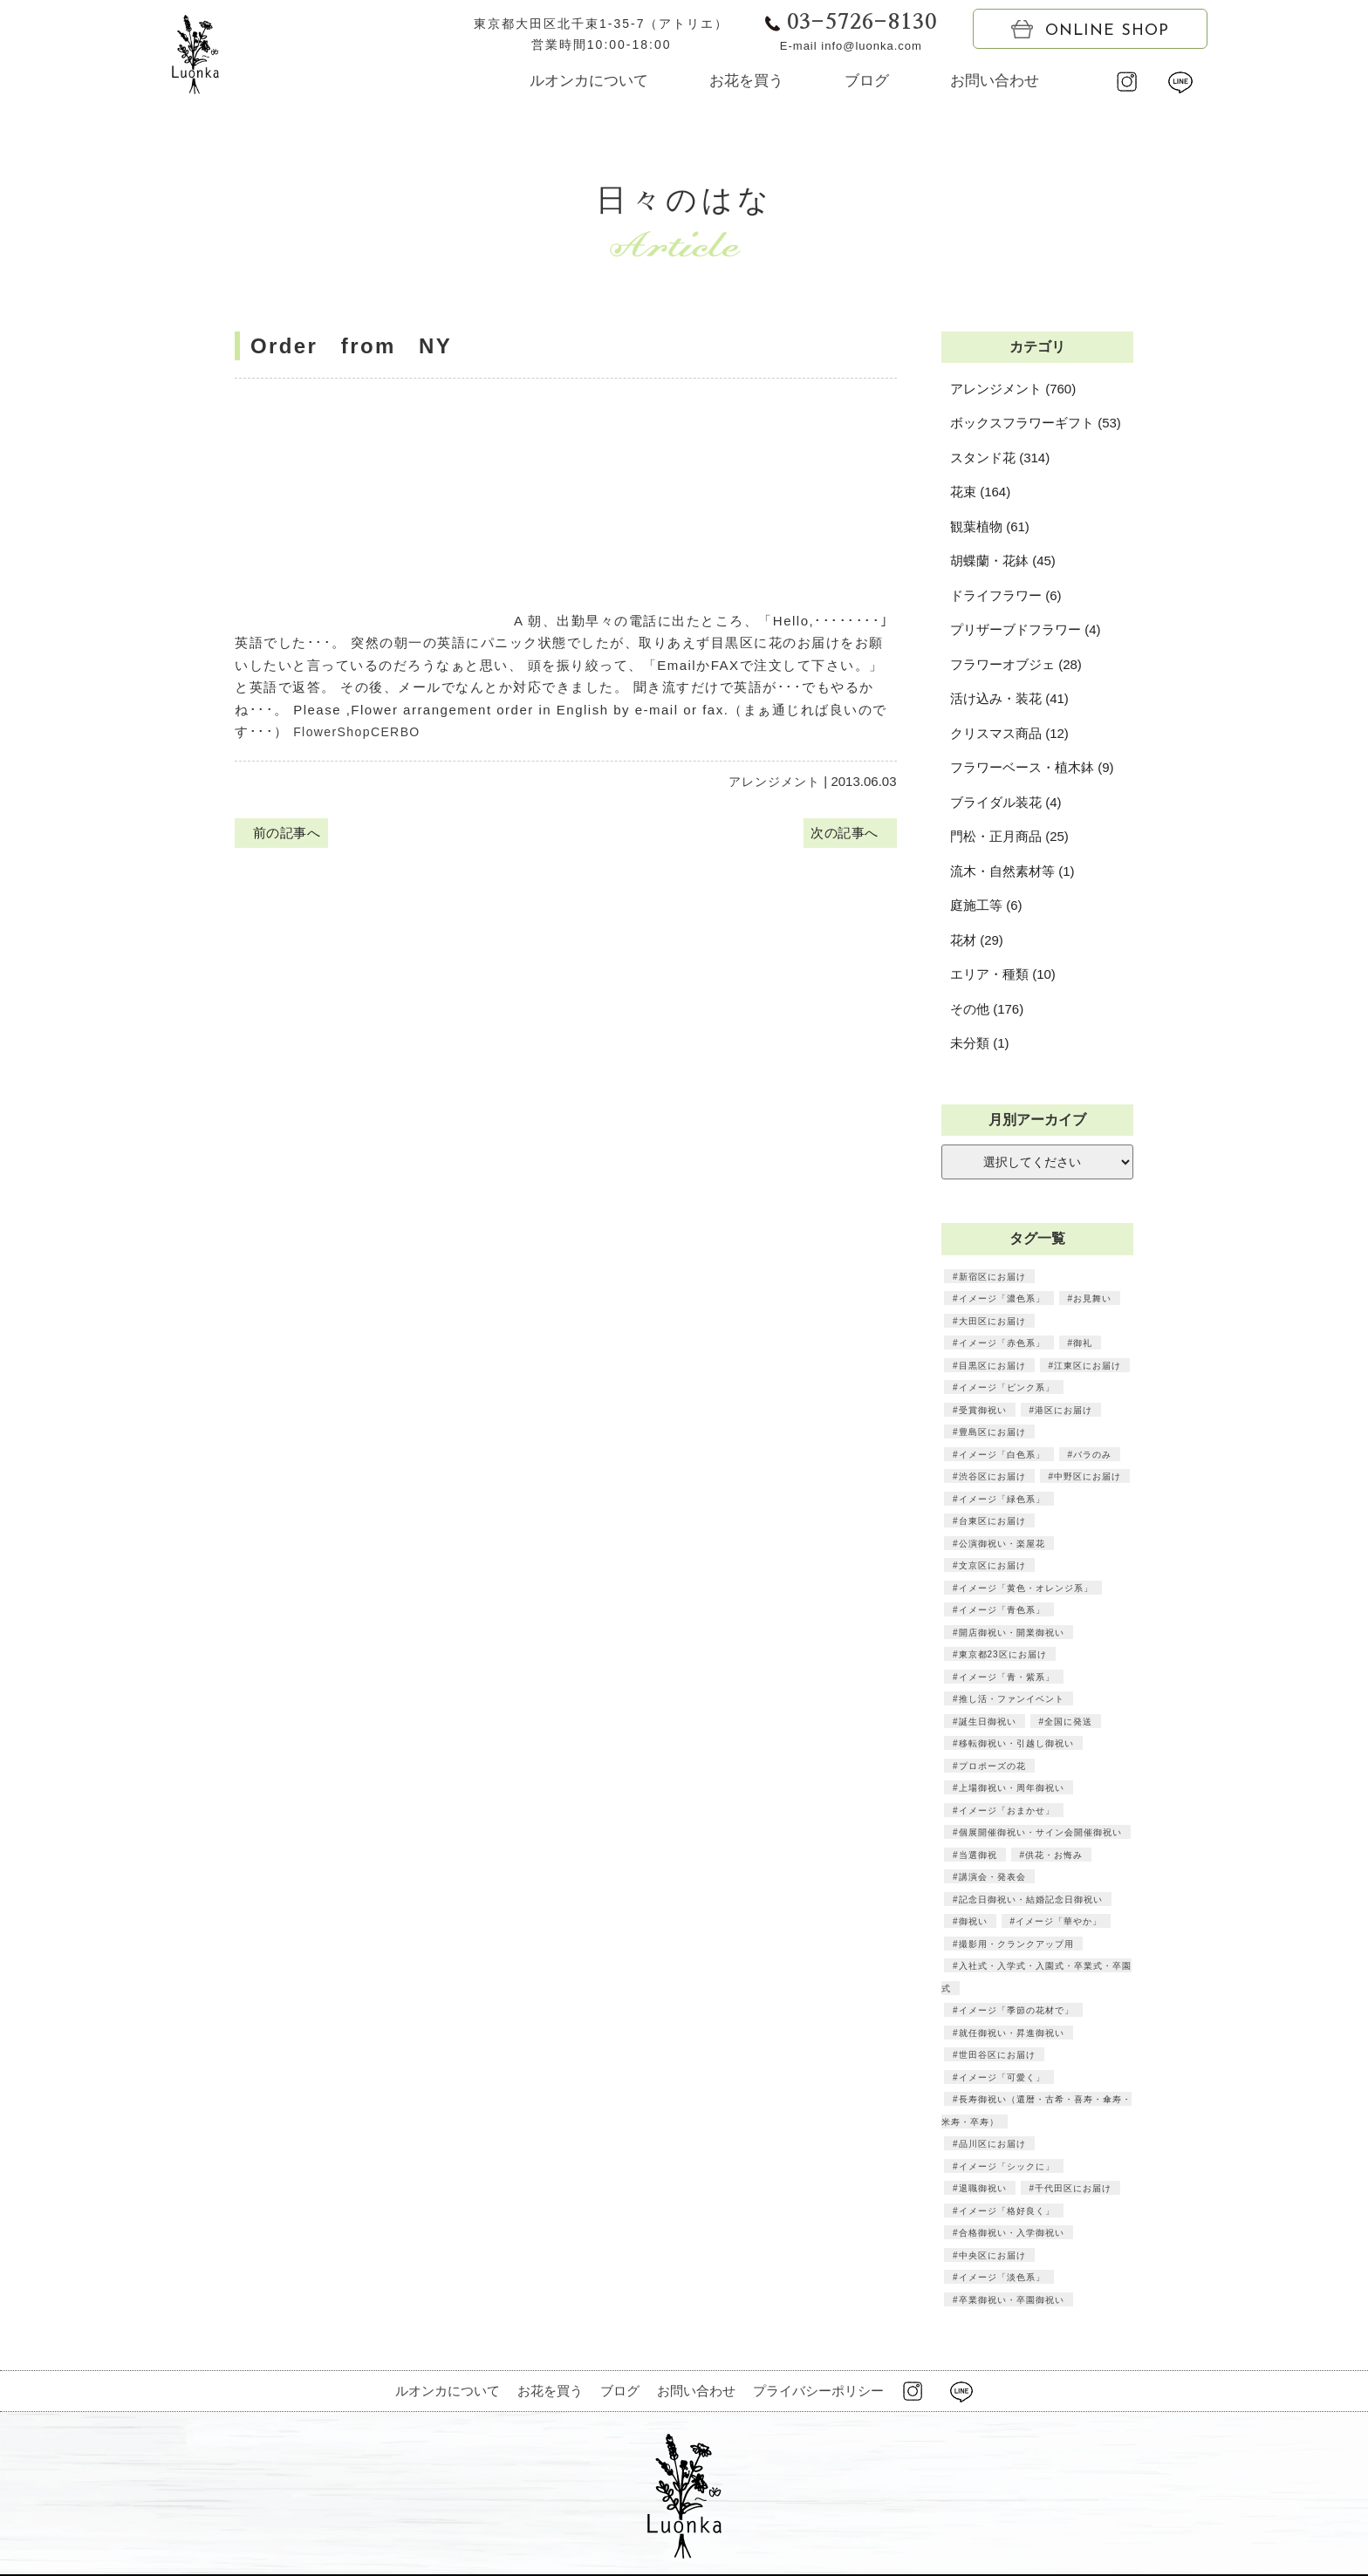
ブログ (867, 80)
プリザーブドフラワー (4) (1025, 629)
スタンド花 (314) (1000, 457)
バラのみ (1091, 1454)
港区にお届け (1062, 1409)
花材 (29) (976, 940)
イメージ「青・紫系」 (1006, 1676)
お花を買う (746, 80)
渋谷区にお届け (991, 1476)
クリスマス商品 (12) (1009, 733)
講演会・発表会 (991, 1876)
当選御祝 (977, 1854)
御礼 (1081, 1342)
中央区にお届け (991, 2255)
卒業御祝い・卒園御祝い (1011, 2299)
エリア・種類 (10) (1003, 974)
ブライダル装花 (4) (1006, 802)
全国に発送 (1067, 1721)
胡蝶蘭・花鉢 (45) (1003, 560)
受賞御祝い (982, 1409)
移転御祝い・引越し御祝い (1015, 1743)
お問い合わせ (994, 80)
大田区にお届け (991, 1320)
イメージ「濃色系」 (1001, 1298)
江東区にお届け (1086, 1365)
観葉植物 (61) (989, 526)
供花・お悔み (1053, 1854)
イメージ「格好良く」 (1006, 2210)
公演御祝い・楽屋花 (1001, 1543)
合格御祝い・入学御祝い (1011, 2232)
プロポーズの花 (991, 1765)
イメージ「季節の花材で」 (1015, 2010)
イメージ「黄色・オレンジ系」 (1025, 1587)
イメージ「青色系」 (1001, 1609)
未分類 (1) (979, 1042)
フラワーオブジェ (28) (1016, 664)
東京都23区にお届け (1001, 1654)
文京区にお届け (991, 1565)
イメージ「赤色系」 (1001, 1342)
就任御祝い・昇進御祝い (1011, 2032)
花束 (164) (980, 491)
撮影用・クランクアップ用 (1015, 1943)
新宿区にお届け (991, 1276)
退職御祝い (982, 2188)
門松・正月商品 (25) (1009, 836)
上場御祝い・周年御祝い (1011, 1787)
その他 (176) (986, 1008)
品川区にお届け (991, 2143)
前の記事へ (283, 834)
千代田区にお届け (1072, 2188)
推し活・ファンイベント (1011, 1698)
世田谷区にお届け (996, 2054)
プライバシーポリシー (818, 2390)
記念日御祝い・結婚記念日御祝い (1030, 1899)
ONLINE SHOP (1090, 29)
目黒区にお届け (991, 1365)
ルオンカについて (589, 80)
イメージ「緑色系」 (1001, 1498)
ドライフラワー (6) (1006, 595)
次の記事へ (847, 834)
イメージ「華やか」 (1058, 1921)
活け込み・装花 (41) (1009, 698)
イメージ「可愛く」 (1001, 2077)
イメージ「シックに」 (1006, 2166)
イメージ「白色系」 (1001, 1454)
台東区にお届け (991, 1520)
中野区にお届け (1086, 1476)
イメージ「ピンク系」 (1006, 1387)
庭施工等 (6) (986, 905)
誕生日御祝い (987, 1721)
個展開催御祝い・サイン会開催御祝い (1039, 1832)
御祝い (972, 1921)
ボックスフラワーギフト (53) (1035, 422)
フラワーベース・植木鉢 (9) (1032, 767)
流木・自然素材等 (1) (1012, 871)
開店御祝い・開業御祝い (1011, 1632)
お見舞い (1091, 1298)
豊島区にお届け (991, 1431)
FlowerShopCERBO (361, 731)
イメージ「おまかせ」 (1006, 1810)
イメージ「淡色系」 (1001, 2277)
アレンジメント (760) (1013, 388)
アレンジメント (774, 781)
